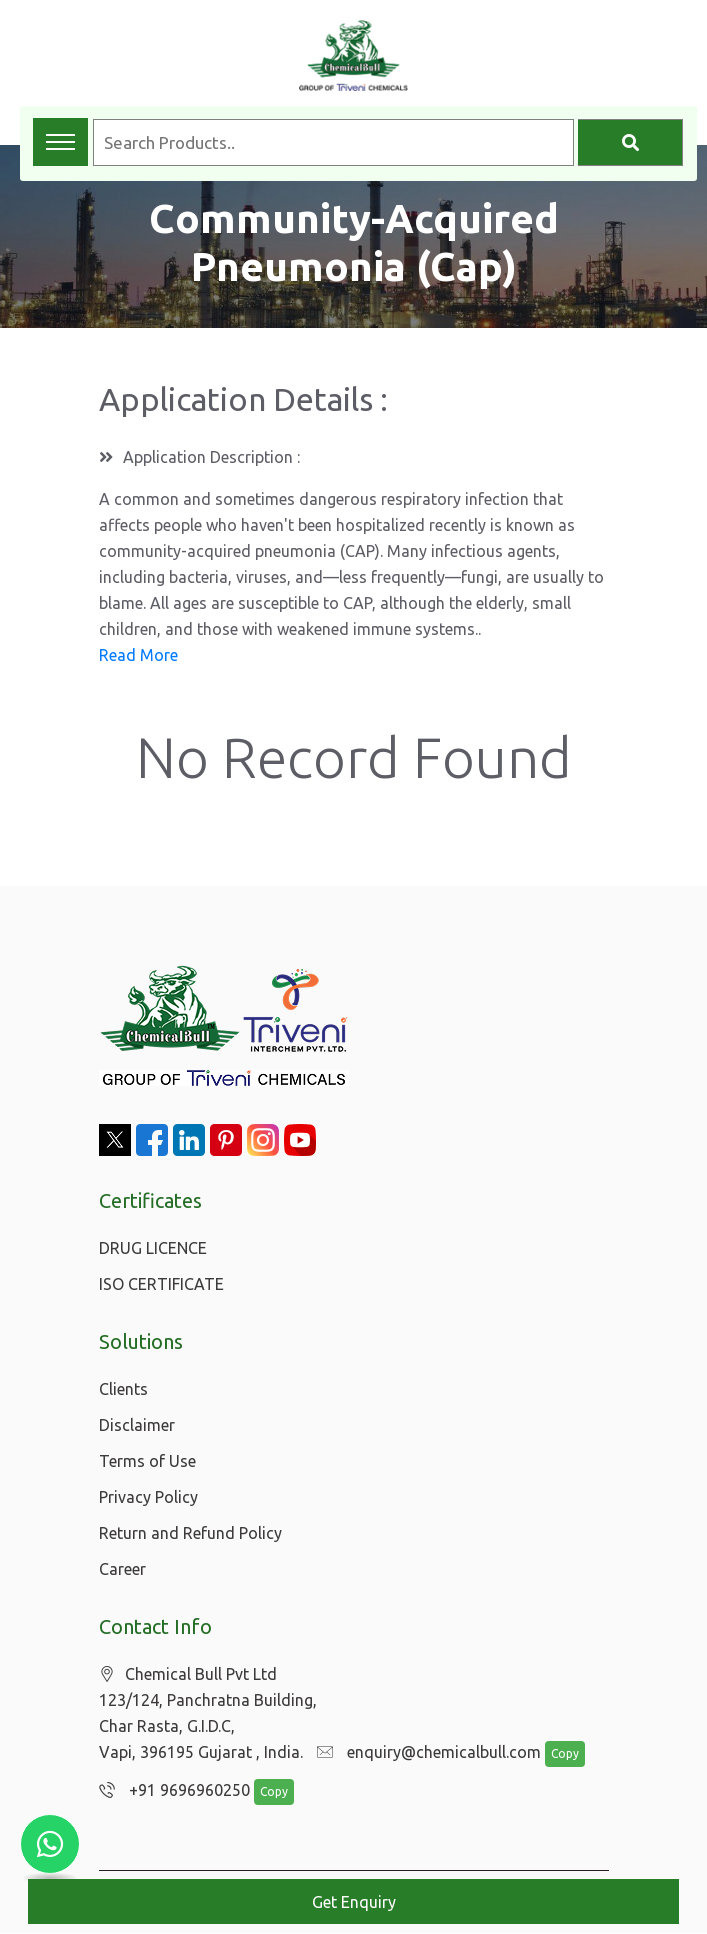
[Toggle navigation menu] (60, 142)
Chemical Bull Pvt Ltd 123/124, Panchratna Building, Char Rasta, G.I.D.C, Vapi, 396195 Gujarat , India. (208, 1713)
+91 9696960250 (169, 1791)
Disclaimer (137, 1425)
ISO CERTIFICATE (161, 1284)
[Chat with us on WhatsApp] (50, 1844)
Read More (138, 655)
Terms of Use (147, 1461)
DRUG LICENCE (153, 1248)
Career (122, 1569)
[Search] (630, 142)
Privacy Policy (148, 1497)
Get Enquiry (354, 1902)
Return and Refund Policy (190, 1533)
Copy (554, 1754)
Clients (123, 1389)
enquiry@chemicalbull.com (424, 1753)
